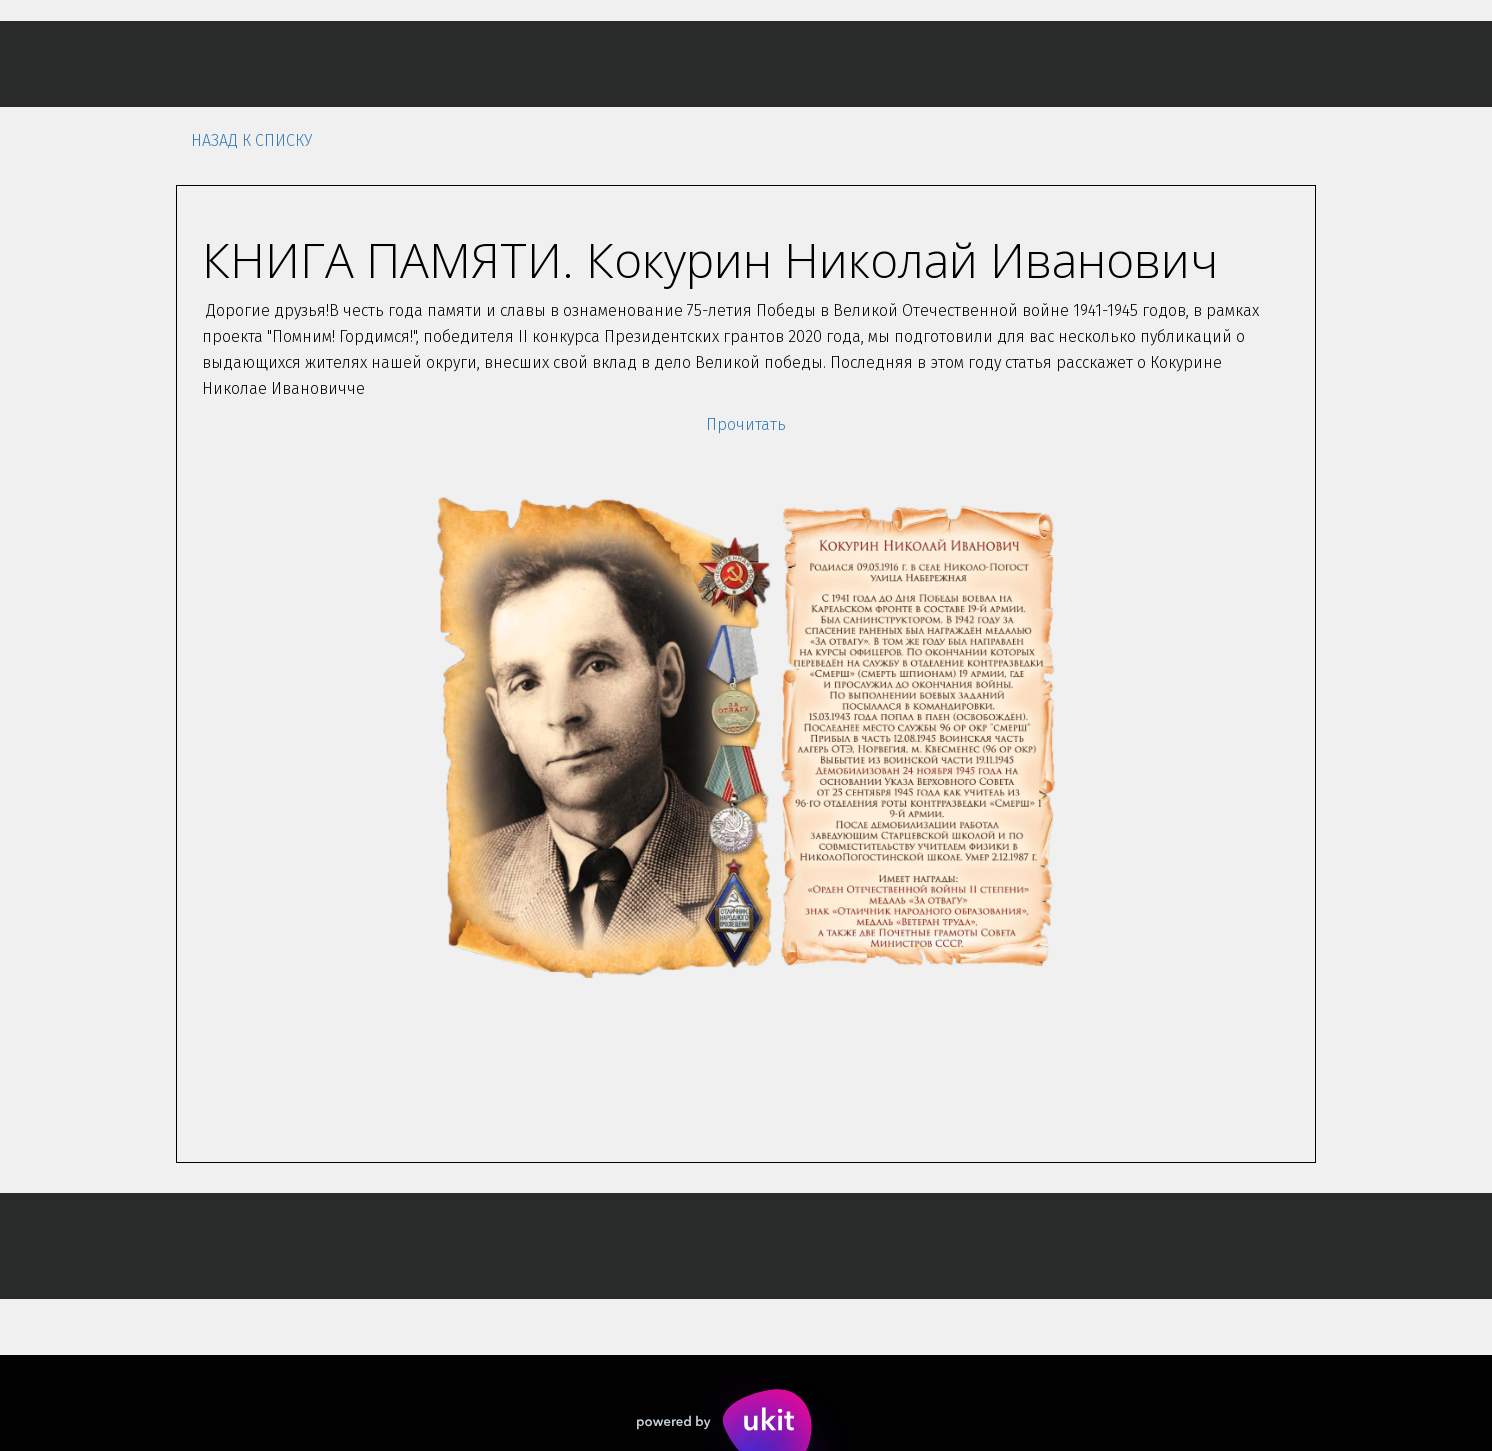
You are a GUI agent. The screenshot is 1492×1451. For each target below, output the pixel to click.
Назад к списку (251, 140)
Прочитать (746, 424)
